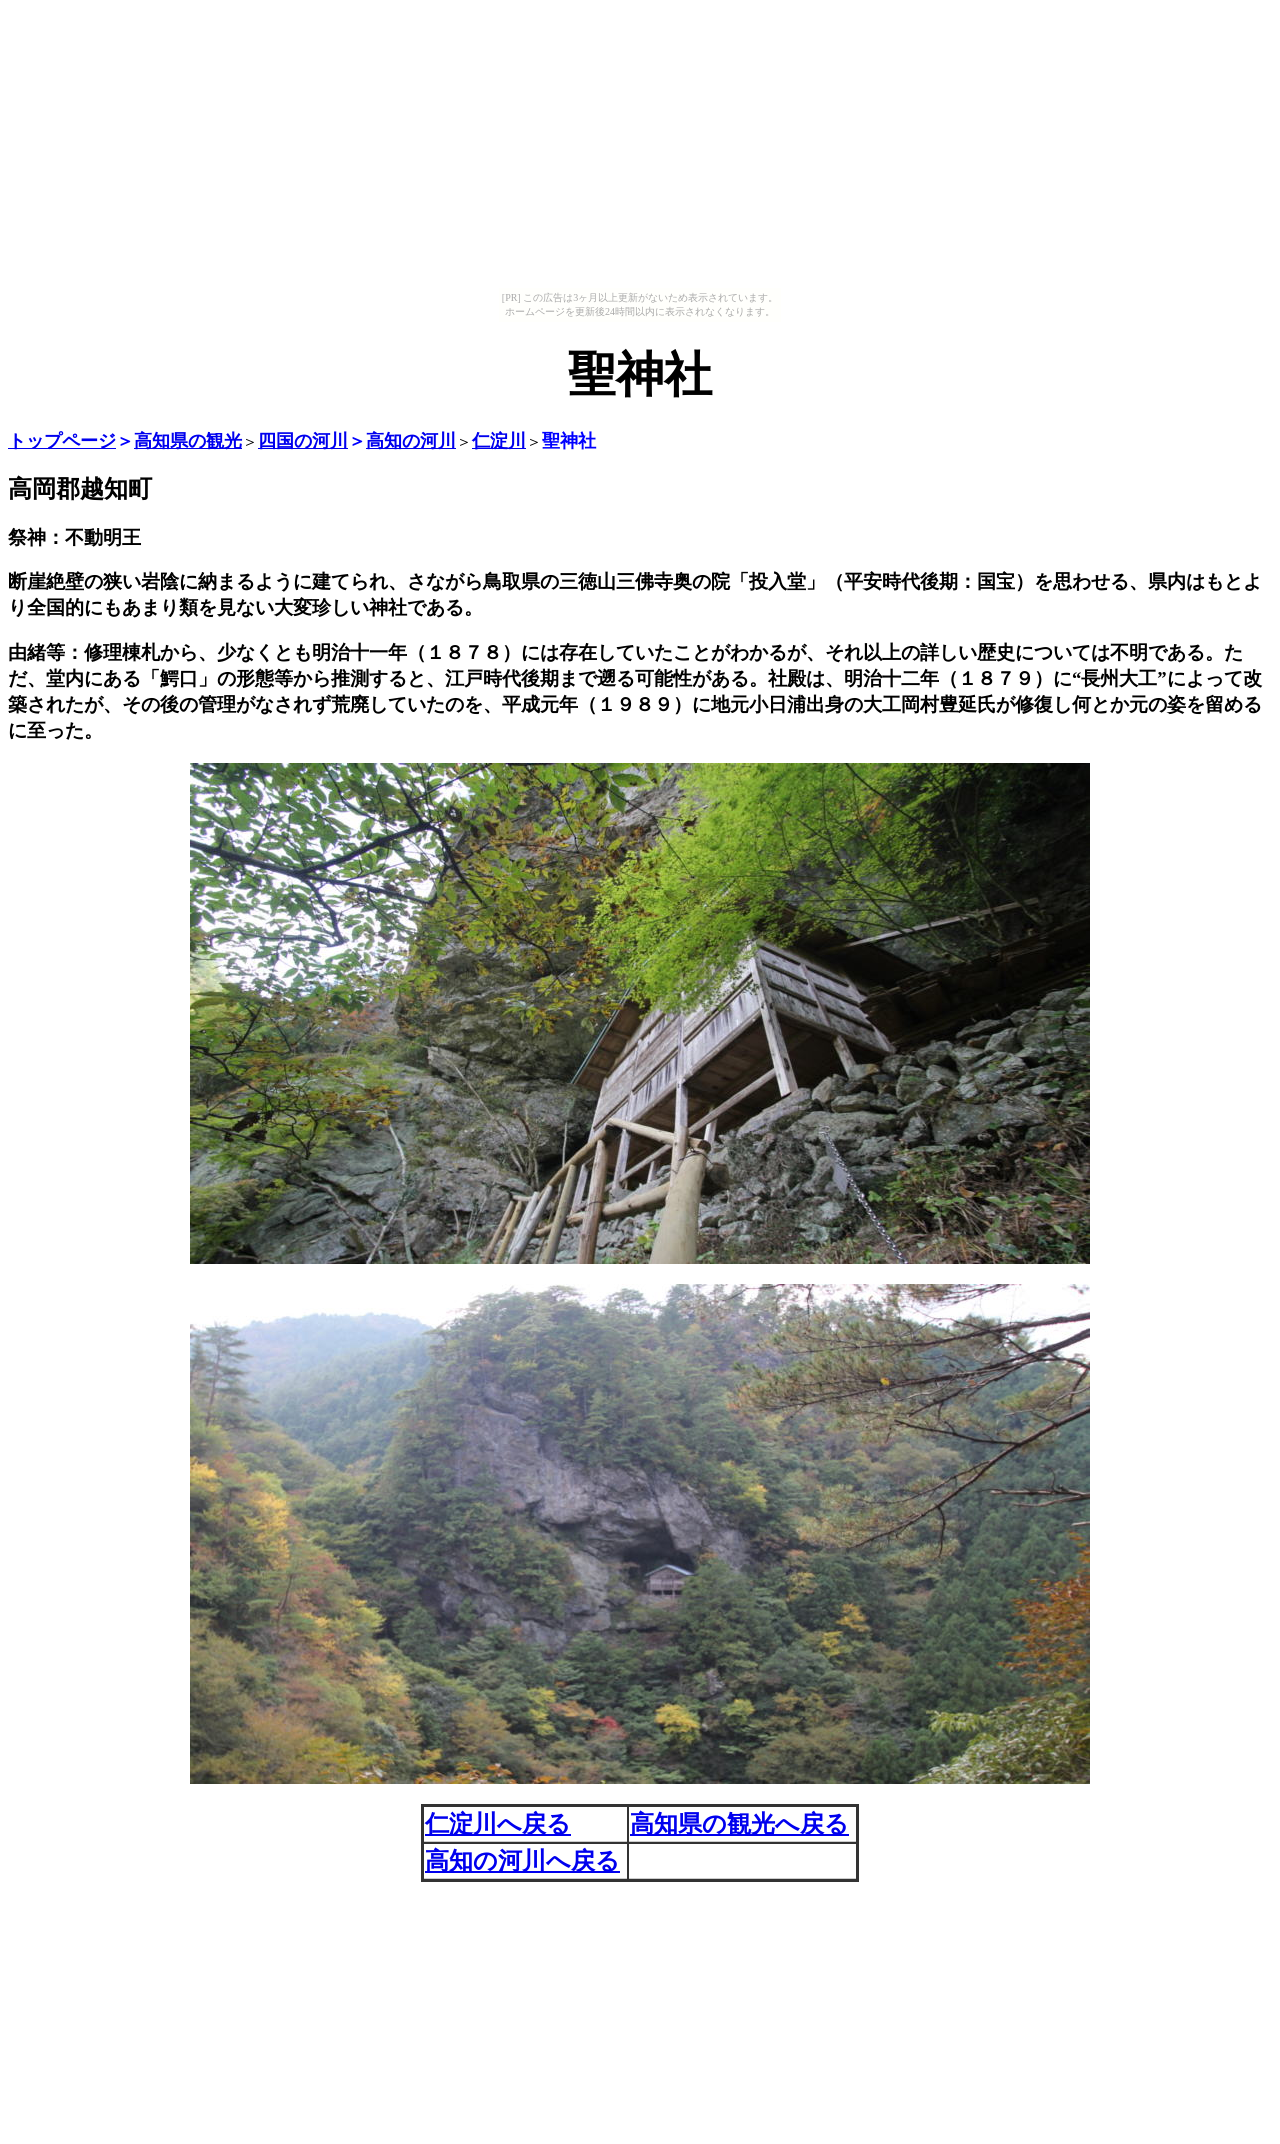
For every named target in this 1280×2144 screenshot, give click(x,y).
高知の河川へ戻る (522, 1861)
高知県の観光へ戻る (739, 1824)
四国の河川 (303, 441)
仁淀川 (499, 441)
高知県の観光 (188, 441)
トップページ (62, 441)
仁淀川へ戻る (498, 1824)
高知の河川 (411, 441)
